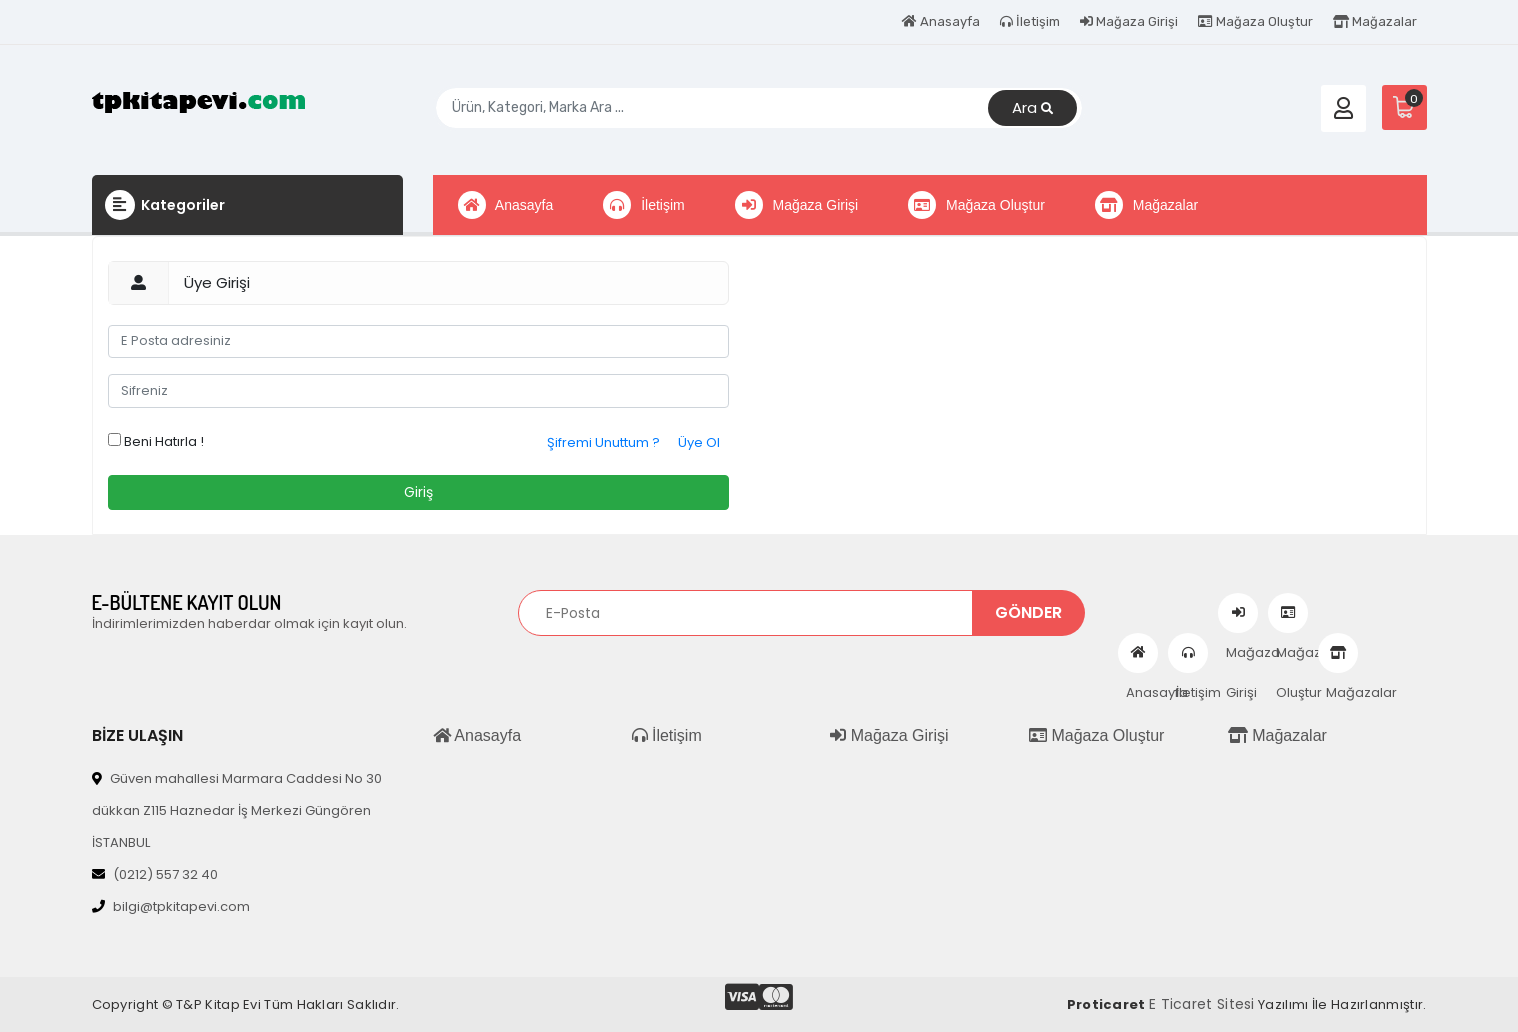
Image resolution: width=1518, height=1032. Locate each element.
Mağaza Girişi (1129, 21)
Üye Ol (699, 442)
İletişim (1030, 21)
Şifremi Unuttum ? (603, 442)
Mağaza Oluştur (1255, 21)
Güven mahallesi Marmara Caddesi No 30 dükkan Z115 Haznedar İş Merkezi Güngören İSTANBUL (237, 810)
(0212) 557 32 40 (155, 874)
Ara (1032, 108)
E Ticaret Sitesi (1202, 1004)
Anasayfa (941, 21)
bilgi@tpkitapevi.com (171, 906)
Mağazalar (1375, 21)
